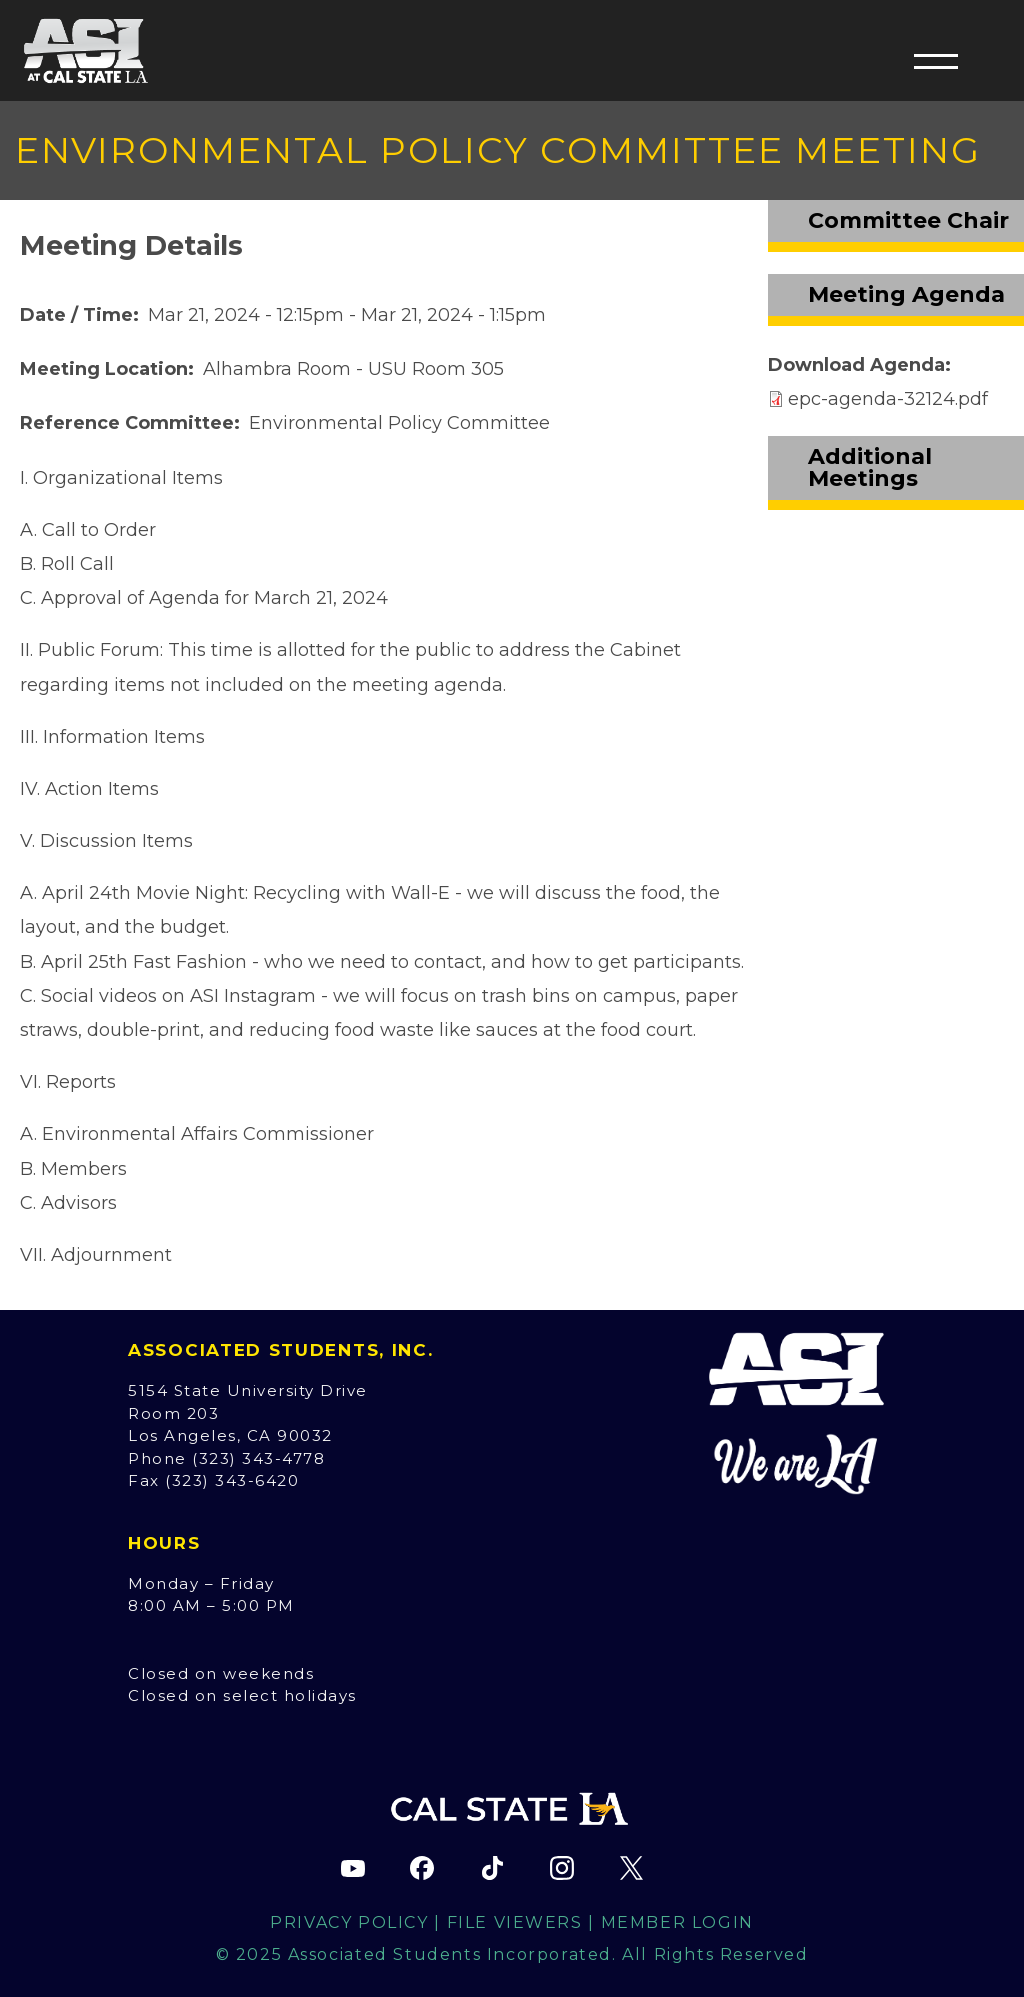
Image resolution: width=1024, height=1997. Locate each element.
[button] (936, 61)
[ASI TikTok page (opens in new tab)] (492, 1868)
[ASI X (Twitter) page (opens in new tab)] (631, 1868)
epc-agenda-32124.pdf (888, 399)
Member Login (677, 1922)
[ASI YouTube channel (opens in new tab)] (353, 1868)
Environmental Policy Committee (399, 423)
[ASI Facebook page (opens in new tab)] (422, 1868)
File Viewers (515, 1922)
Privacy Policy (349, 1922)
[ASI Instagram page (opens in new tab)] (562, 1868)
